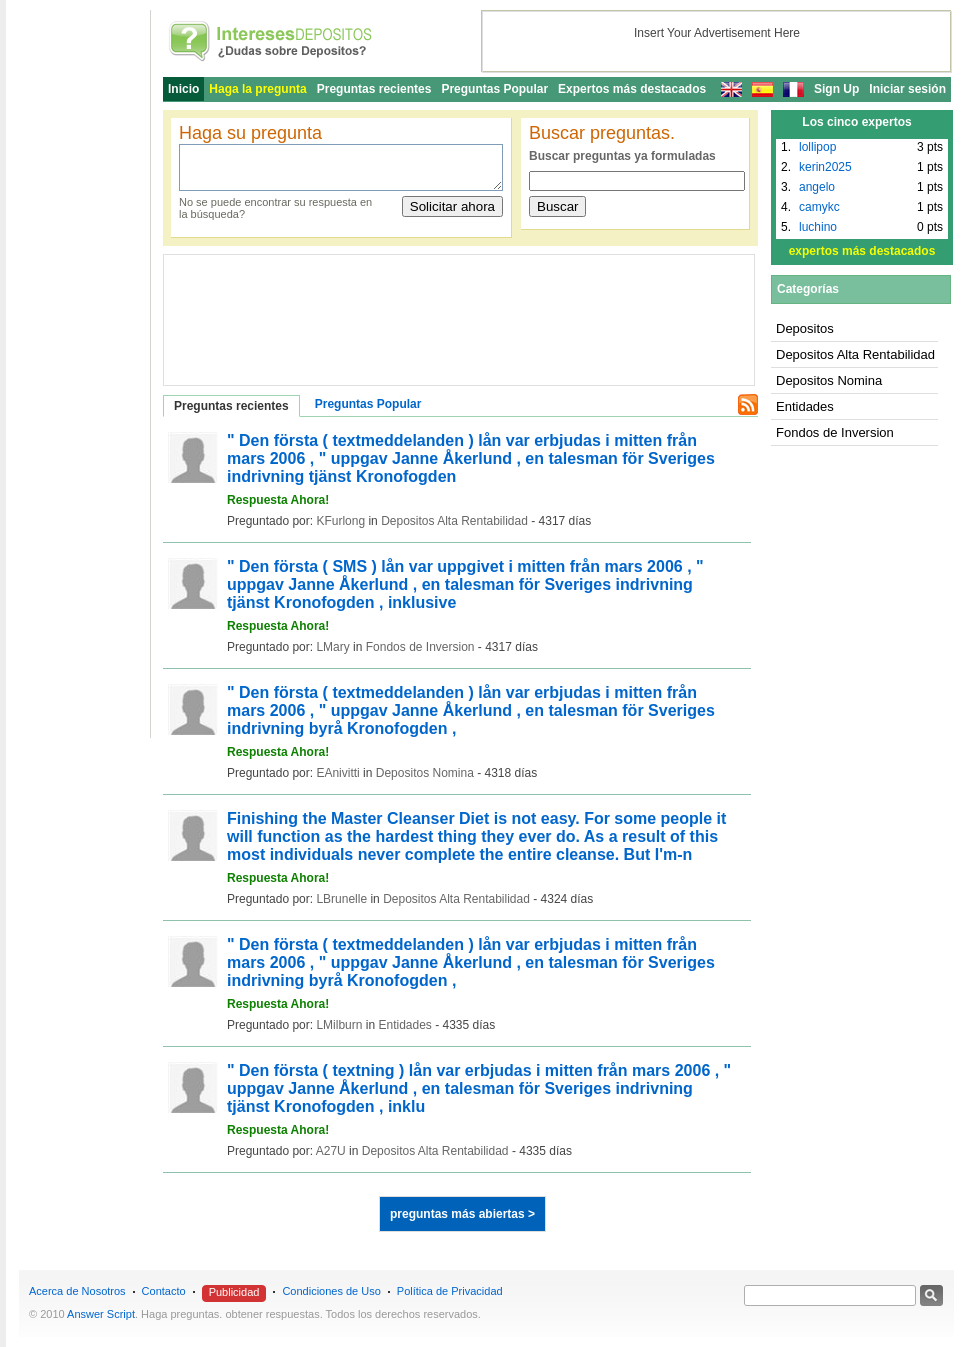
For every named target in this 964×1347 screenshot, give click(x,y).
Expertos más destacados (632, 89)
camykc (819, 207)
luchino (818, 227)
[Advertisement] (264, 310)
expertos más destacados (862, 251)
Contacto (164, 1291)
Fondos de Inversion (420, 647)
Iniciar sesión (907, 89)
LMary (332, 647)
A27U (331, 1151)
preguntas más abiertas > (462, 1214)
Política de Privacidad (450, 1291)
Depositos (805, 328)
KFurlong (340, 521)
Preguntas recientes (374, 89)
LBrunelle (341, 899)
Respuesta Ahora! (278, 500)
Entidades (404, 1025)
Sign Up (836, 89)
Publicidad (234, 1292)
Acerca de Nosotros (77, 1291)
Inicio (183, 89)
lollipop (817, 147)
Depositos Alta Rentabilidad (454, 521)
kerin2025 (825, 167)
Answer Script (101, 1314)
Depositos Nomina (425, 773)
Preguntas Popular (494, 89)
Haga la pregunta (257, 89)
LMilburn (339, 1025)
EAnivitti (337, 773)
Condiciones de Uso (331, 1291)
